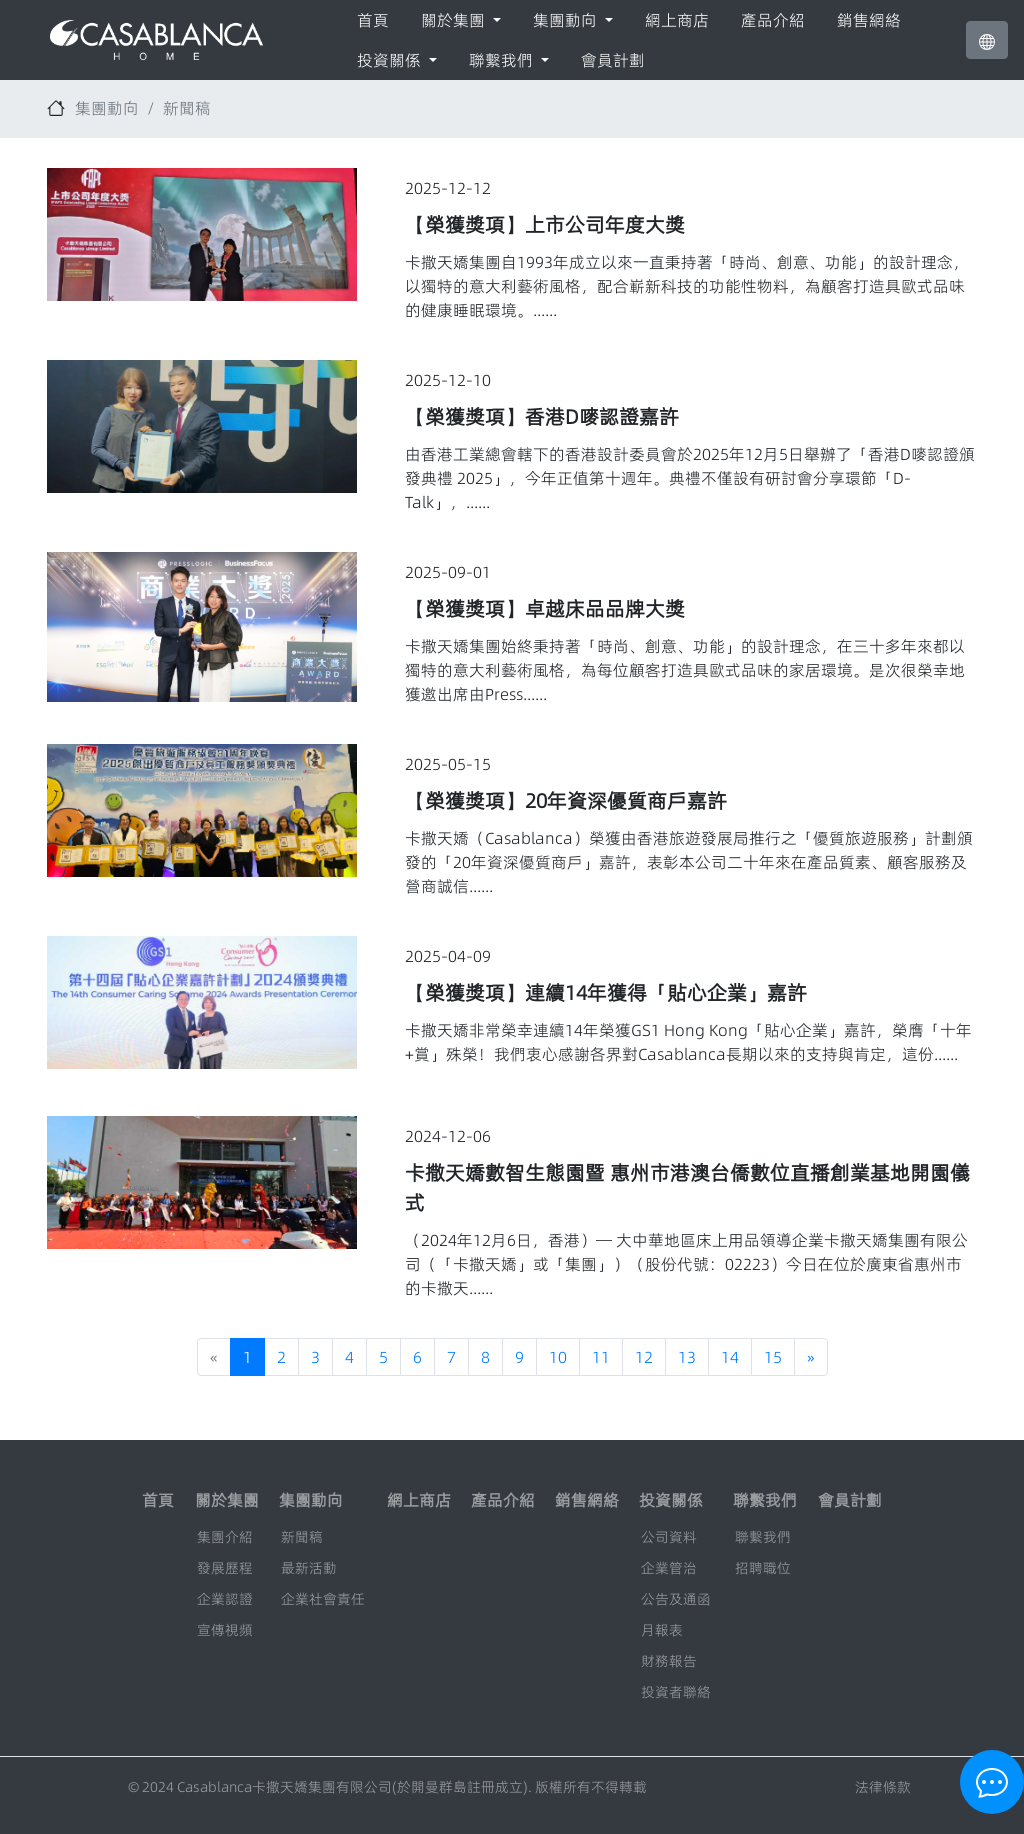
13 (687, 1357)
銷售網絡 (869, 20)
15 (773, 1357)
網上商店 (677, 20)
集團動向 (107, 108)
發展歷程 (225, 1568)
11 (601, 1357)
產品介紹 (773, 20)
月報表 (662, 1630)
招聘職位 (763, 1568)
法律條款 (883, 1787)
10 (558, 1357)
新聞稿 (187, 108)
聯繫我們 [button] (503, 60)
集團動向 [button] (567, 20)
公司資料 (669, 1537)
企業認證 (225, 1599)
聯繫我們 (763, 1537)
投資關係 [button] (391, 60)
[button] (987, 40)
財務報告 (669, 1661)
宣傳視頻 (225, 1630)
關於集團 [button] (455, 20)
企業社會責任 (323, 1599)
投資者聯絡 (676, 1692)
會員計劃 (613, 60)
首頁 (373, 20)
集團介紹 (225, 1537)
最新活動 (309, 1568)
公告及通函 (676, 1599)
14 (730, 1357)
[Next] (811, 1357)
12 (644, 1357)
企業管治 (669, 1568)
